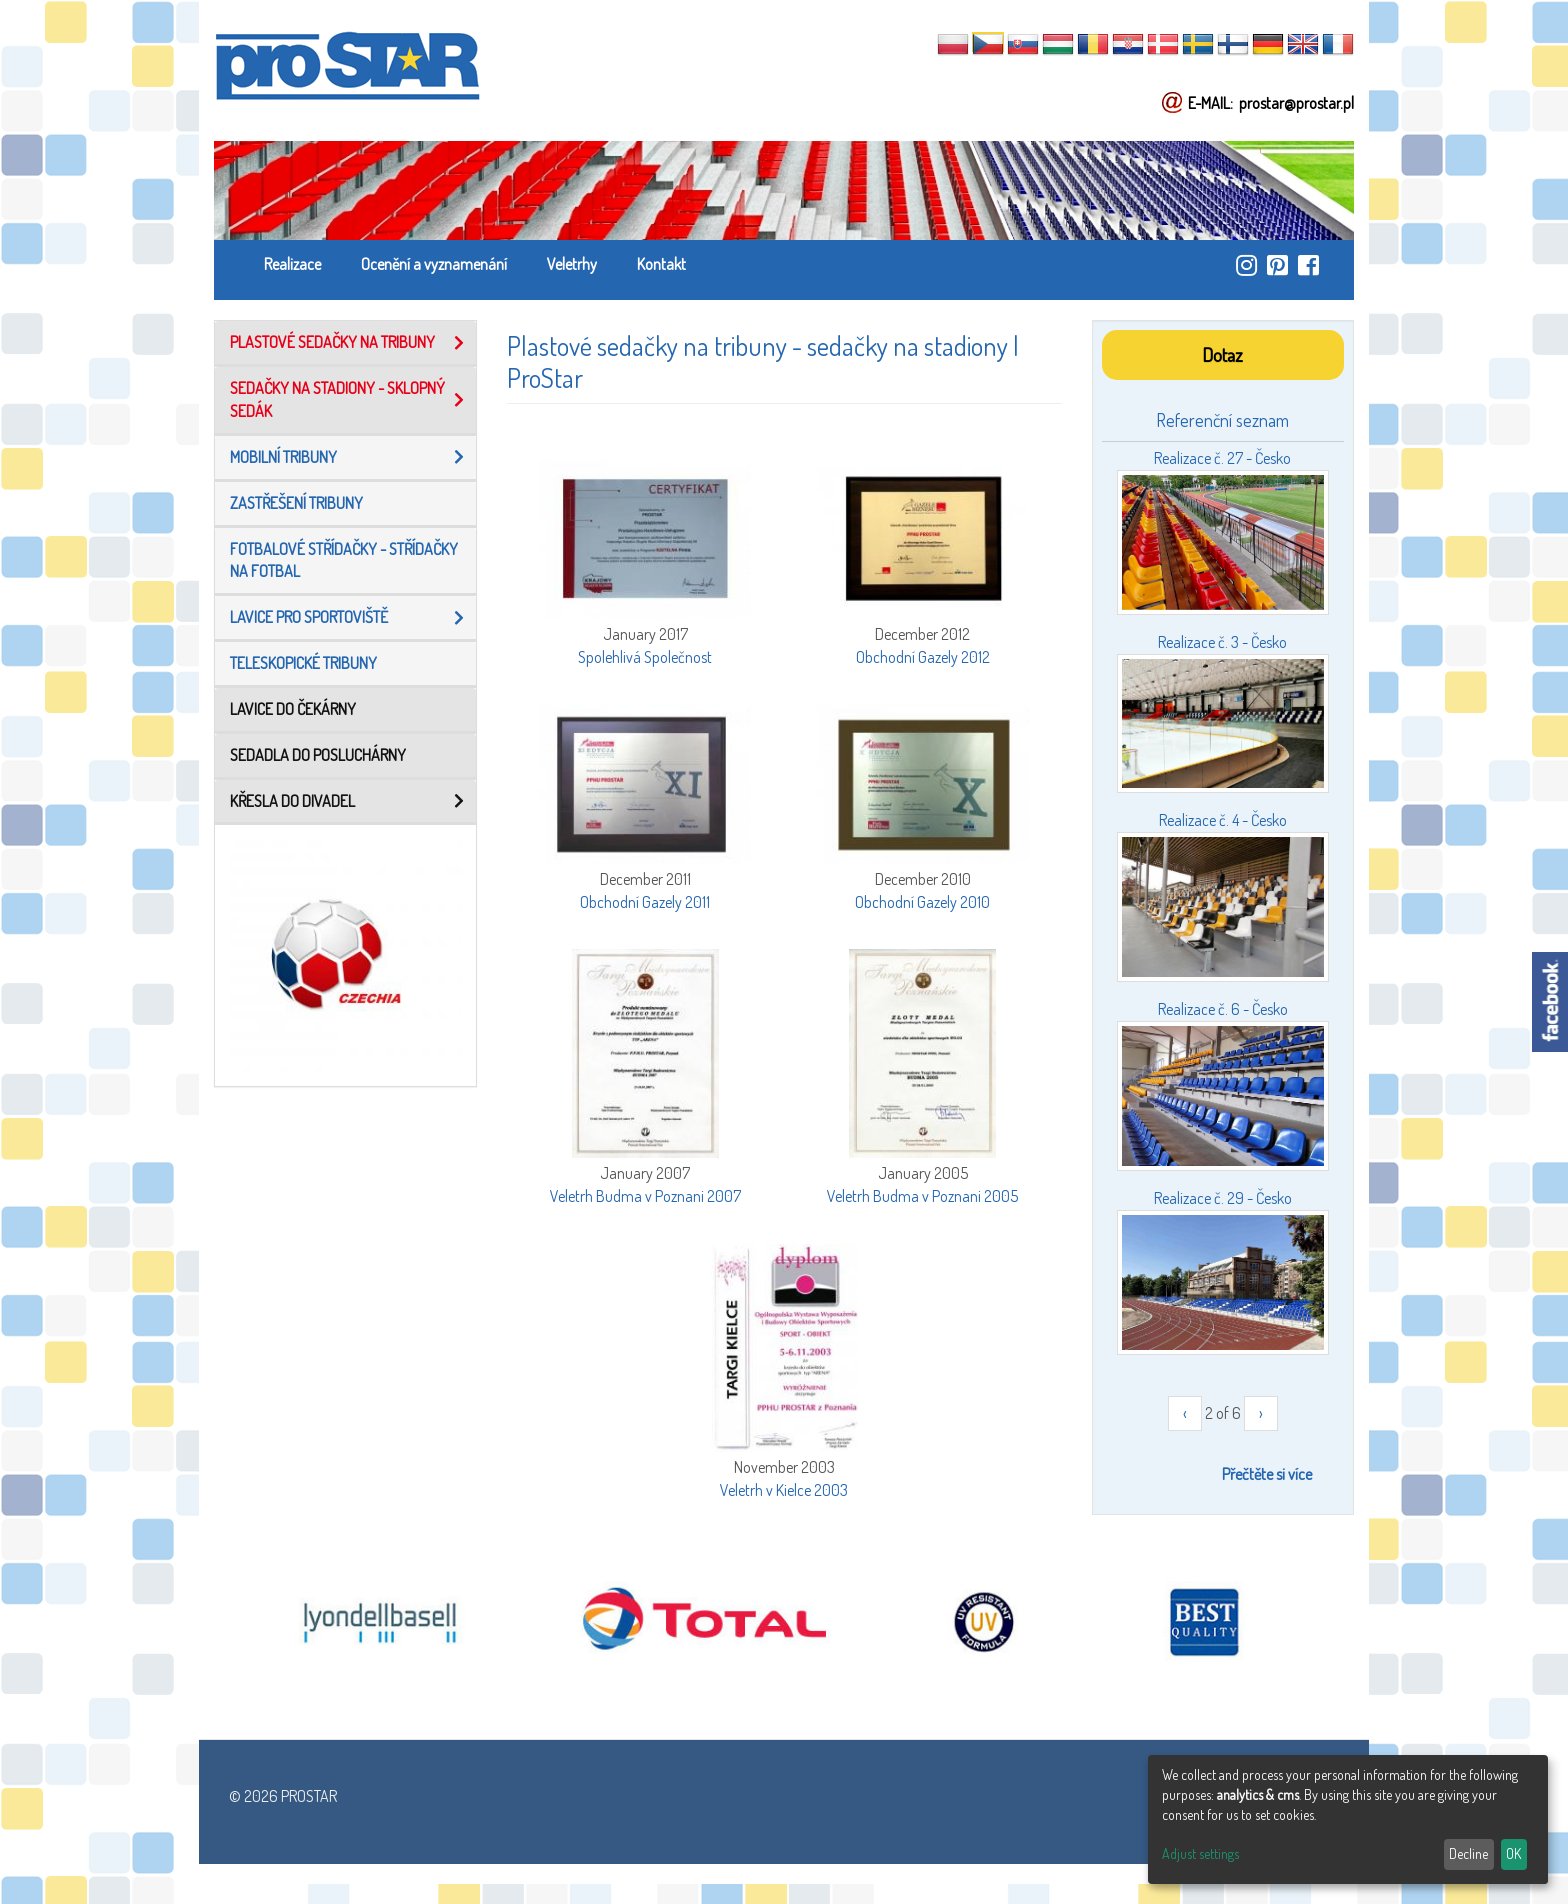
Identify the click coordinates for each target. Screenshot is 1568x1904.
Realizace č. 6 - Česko (1223, 1009)
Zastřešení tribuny (296, 503)
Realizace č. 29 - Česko (1223, 1198)
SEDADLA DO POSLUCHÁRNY (318, 755)
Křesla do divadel (292, 801)
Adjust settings (1200, 1853)
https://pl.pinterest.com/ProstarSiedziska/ (1277, 265)
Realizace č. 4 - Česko (1223, 820)
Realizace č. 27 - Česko (1222, 458)
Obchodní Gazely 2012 (923, 657)
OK (1513, 1853)
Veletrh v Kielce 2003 (784, 1490)
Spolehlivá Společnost (645, 657)
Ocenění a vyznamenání (434, 264)
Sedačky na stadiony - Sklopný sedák (337, 399)
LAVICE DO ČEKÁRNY (293, 709)
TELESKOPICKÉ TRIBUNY (303, 663)
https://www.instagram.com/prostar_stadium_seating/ (1246, 265)
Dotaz (1222, 354)
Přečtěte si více (1267, 1474)
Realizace (292, 264)
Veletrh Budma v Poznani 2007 (645, 1196)
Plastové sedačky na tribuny (332, 342)
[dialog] (1348, 1819)
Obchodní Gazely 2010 (922, 902)
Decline (1468, 1853)
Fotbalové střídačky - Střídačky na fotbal (344, 560)
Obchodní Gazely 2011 (645, 902)
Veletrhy (572, 264)
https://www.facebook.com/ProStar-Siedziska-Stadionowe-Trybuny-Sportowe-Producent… (1308, 265)
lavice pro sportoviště (309, 617)
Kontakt (661, 264)
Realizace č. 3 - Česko (1222, 642)
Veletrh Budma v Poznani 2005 (922, 1196)
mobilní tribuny (283, 457)
